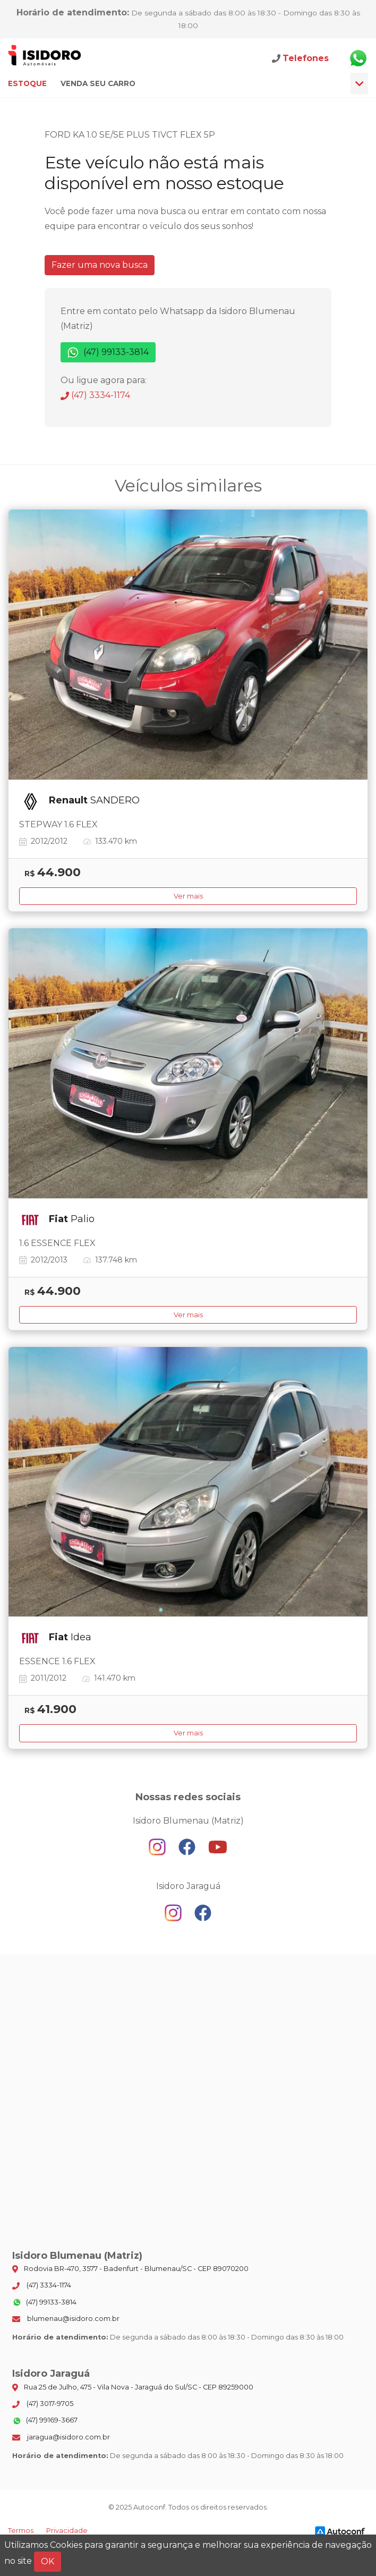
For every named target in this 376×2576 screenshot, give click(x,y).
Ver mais (188, 896)
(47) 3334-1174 (95, 395)
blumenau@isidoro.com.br (65, 2319)
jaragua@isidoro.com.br (61, 2437)
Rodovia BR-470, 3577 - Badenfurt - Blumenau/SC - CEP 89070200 (130, 2269)
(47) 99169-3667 (45, 2421)
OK (47, 2561)
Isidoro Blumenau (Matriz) (45, 58)
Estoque (27, 83)
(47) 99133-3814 (108, 352)
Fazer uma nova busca (100, 265)
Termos (20, 2531)
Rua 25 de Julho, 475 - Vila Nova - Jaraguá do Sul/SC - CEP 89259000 (132, 2387)
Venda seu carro (98, 83)
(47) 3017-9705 (42, 2404)
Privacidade (67, 2531)
